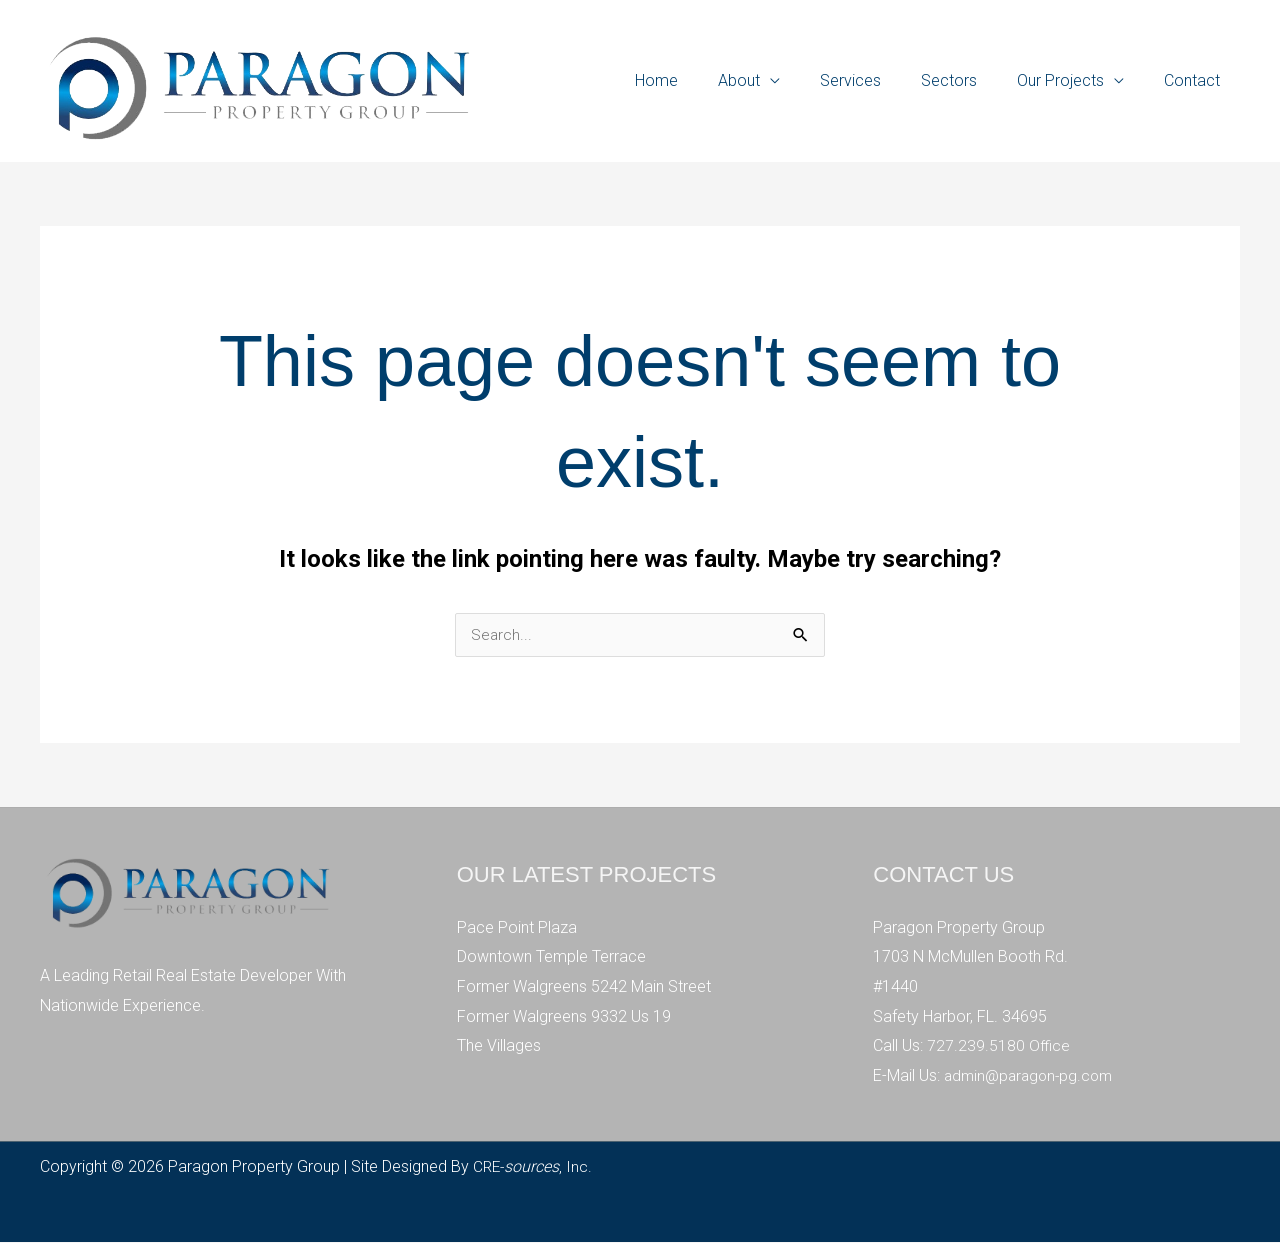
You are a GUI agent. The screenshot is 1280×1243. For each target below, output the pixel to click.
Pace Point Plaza (517, 928)
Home (700, 80)
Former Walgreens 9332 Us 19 (564, 1017)
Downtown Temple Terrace (551, 957)
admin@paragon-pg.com (1032, 1076)
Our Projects (1072, 80)
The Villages (499, 1046)
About (775, 80)
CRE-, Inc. (534, 1167)
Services (878, 80)
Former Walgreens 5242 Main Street (584, 987)
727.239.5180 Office (999, 1046)
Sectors (969, 80)
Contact (1196, 80)
